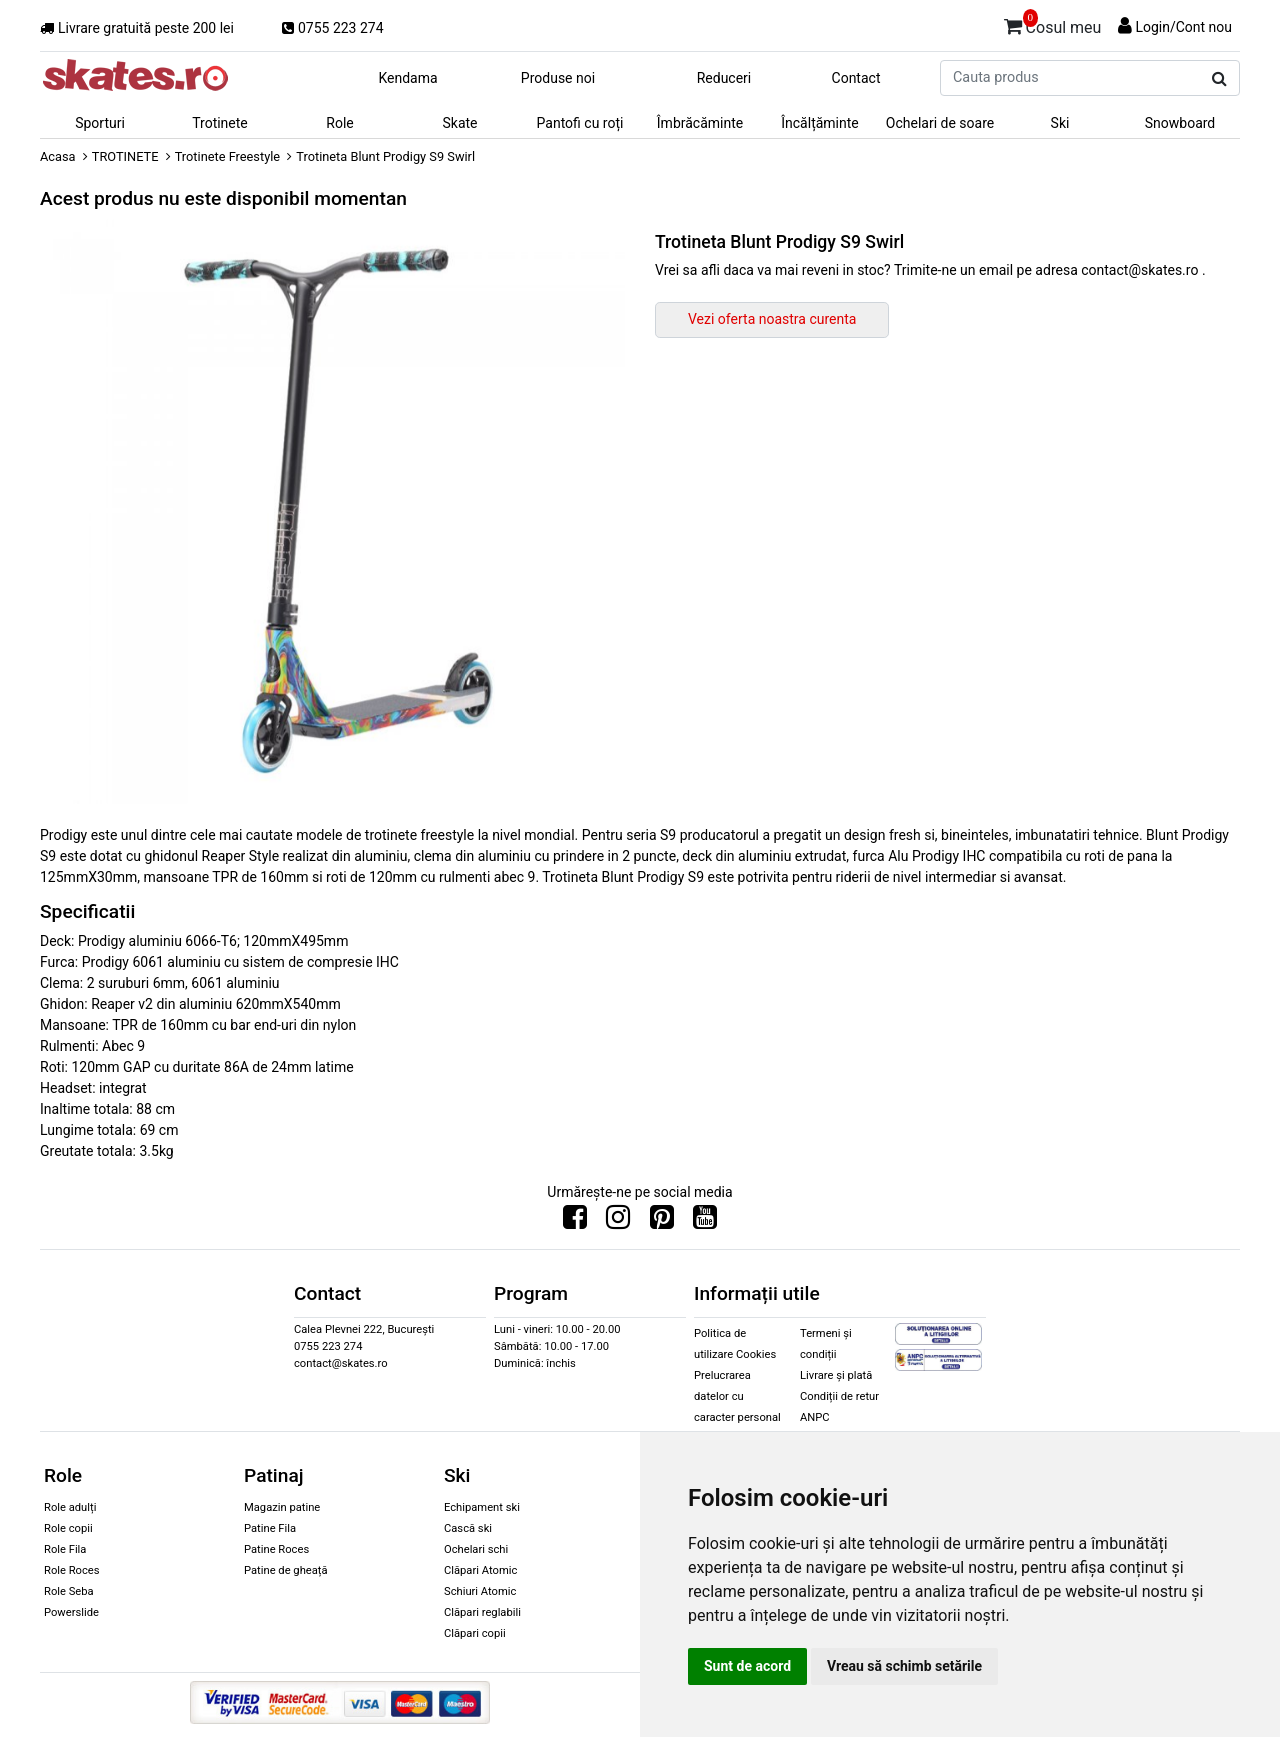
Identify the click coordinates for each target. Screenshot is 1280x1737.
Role (339, 123)
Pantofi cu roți (580, 123)
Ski (1060, 123)
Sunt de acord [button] (747, 1666)
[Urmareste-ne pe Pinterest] (662, 1222)
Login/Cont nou (1183, 27)
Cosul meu (1053, 24)
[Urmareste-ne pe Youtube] (705, 1222)
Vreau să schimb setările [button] (904, 1666)
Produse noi (558, 78)
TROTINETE (125, 156)
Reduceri (724, 78)
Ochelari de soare (940, 123)
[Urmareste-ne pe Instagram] (618, 1222)
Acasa (58, 156)
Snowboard (1180, 123)
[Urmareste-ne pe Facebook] (575, 1222)
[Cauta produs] (1219, 79)
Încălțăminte (820, 123)
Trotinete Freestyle (227, 156)
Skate (459, 123)
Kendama (407, 78)
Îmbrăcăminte (700, 123)
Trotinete (220, 123)
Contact (856, 78)
